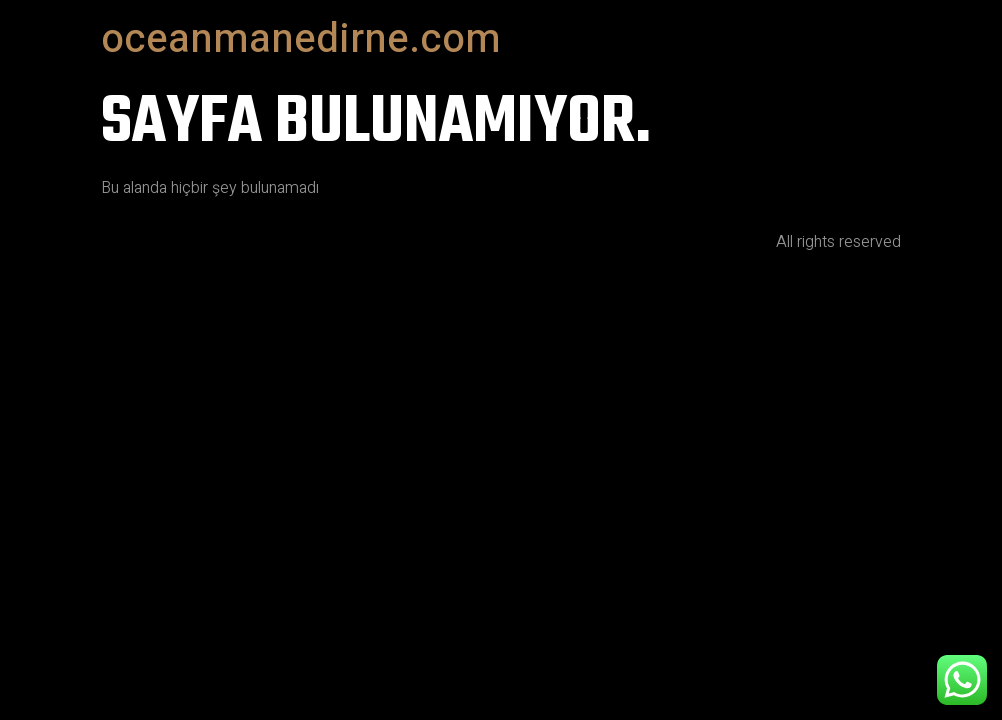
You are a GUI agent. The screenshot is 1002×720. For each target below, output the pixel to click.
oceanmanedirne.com (301, 39)
